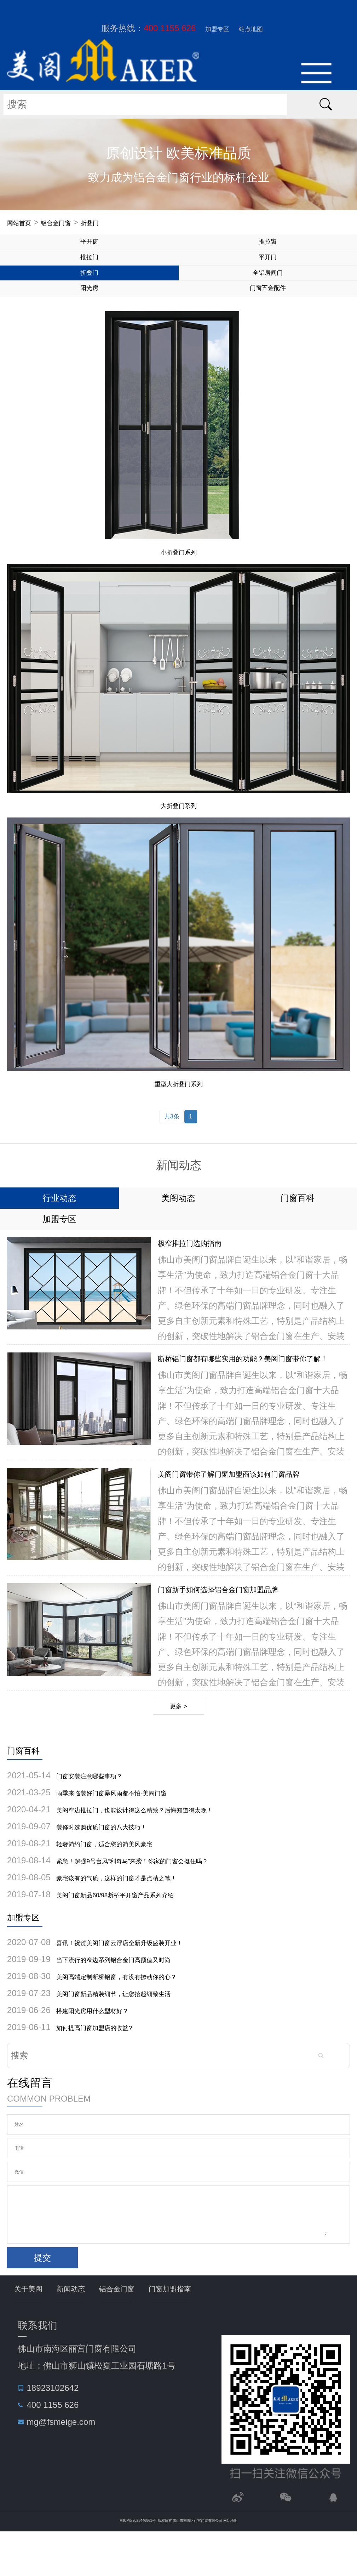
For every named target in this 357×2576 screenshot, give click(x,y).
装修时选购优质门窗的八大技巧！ (120, 1866)
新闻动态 (88, 2331)
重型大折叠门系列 (179, 1109)
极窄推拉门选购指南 (202, 1275)
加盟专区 (212, 28)
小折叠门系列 (178, 577)
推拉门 (89, 268)
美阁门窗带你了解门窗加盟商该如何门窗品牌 (257, 1505)
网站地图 (230, 2565)
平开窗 (89, 246)
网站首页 (24, 223)
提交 (42, 2300)
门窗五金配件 (267, 311)
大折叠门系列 (178, 831)
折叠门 (115, 223)
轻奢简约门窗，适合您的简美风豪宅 (124, 1883)
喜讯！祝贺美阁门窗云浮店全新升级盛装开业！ (145, 1984)
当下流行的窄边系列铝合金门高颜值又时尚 (137, 2001)
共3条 (171, 1144)
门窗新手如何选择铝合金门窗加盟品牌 (242, 1621)
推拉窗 (268, 246)
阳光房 (89, 311)
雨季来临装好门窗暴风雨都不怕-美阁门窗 (134, 1832)
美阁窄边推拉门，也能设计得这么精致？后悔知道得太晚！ (166, 1849)
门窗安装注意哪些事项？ (103, 1815)
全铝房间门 (268, 289)
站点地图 (256, 28)
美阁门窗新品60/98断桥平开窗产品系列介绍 (139, 1934)
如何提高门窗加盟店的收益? (109, 2069)
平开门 (268, 268)
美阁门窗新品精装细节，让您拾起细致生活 (137, 2035)
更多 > (178, 1741)
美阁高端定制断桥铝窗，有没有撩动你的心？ (141, 2018)
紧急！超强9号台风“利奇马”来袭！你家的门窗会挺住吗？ (163, 1900)
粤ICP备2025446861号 (138, 2565)
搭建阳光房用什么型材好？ (107, 2052)
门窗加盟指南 (215, 2331)
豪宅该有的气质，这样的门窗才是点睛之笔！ (141, 1917)
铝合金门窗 (72, 223)
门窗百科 (29, 1788)
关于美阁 (34, 2331)
